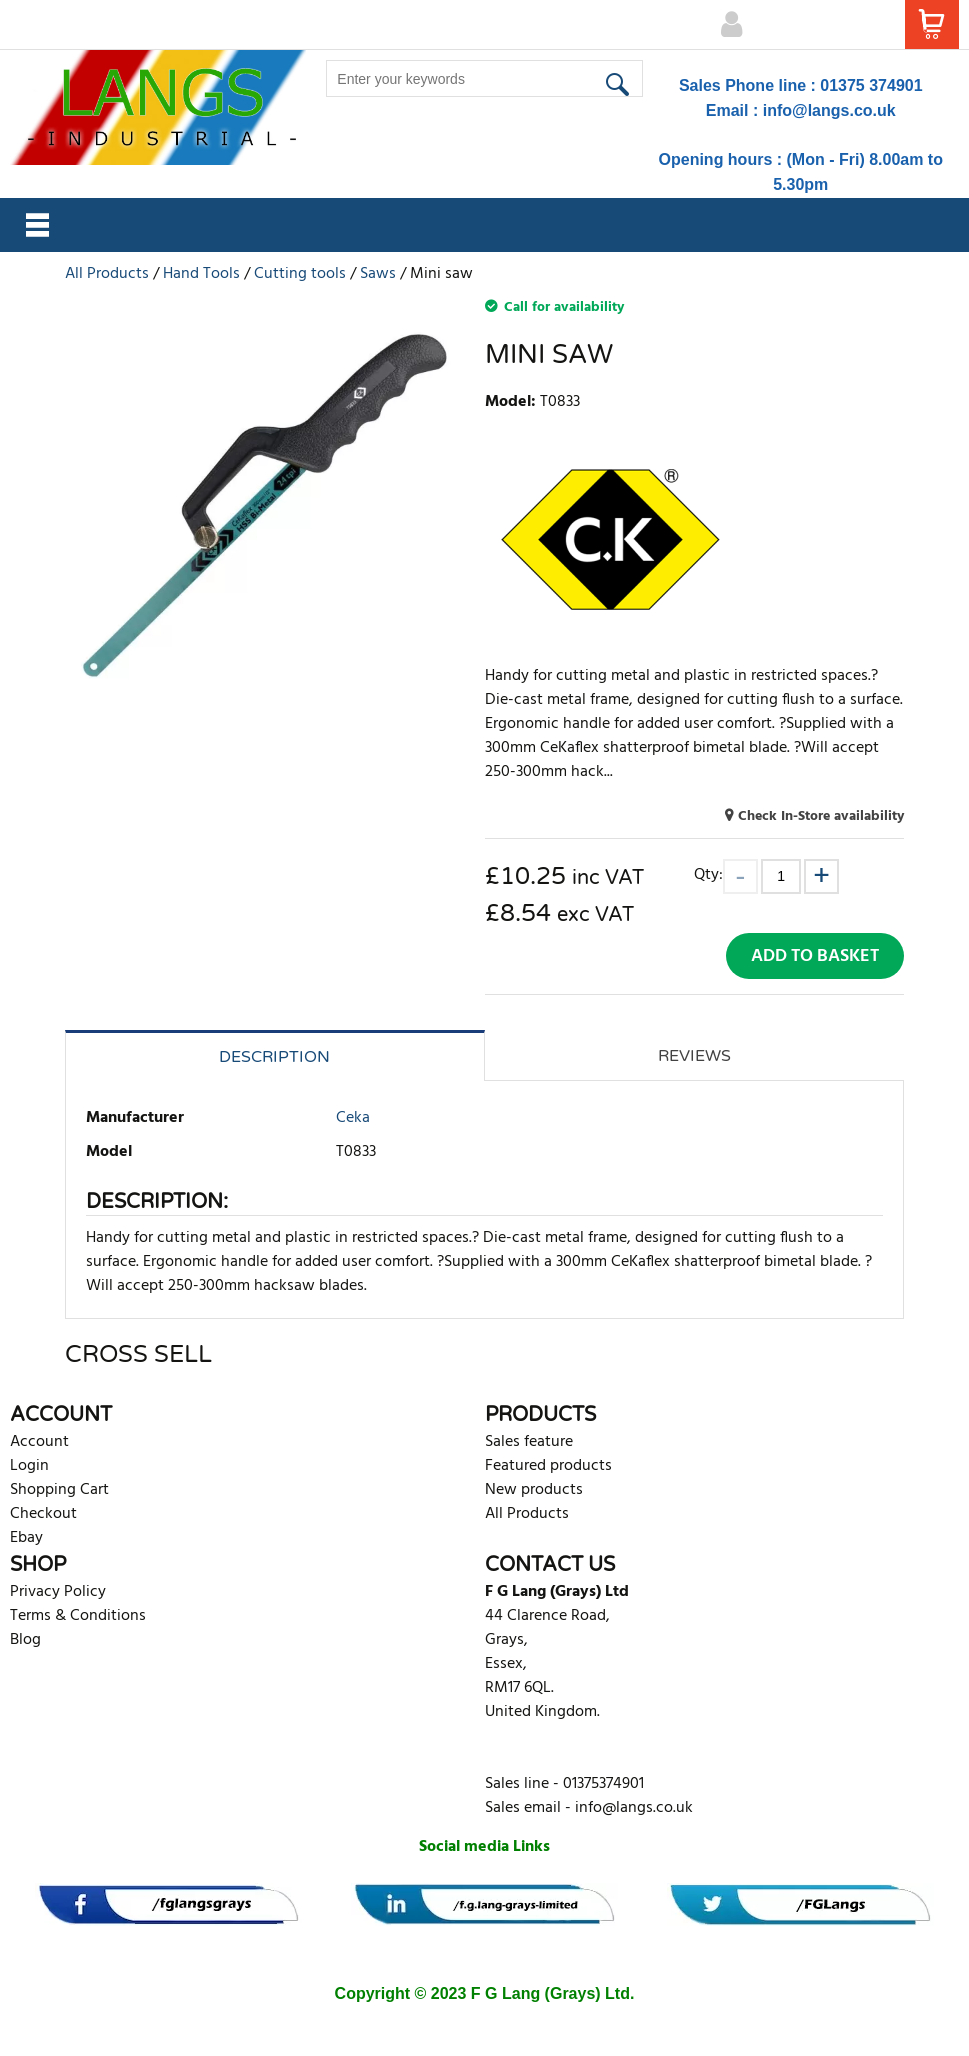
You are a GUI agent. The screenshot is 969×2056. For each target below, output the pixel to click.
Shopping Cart (59, 1490)
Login (29, 1466)
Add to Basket (815, 956)
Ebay (26, 1538)
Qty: (708, 874)
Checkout (43, 1514)
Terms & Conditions (78, 1616)
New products (534, 1490)
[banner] (168, 1904)
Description (274, 1057)
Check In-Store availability (821, 816)
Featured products (548, 1466)
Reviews (694, 1056)
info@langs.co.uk (829, 110)
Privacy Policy (58, 1592)
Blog (25, 1640)
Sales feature (529, 1442)
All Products (527, 1514)
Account (39, 1442)
